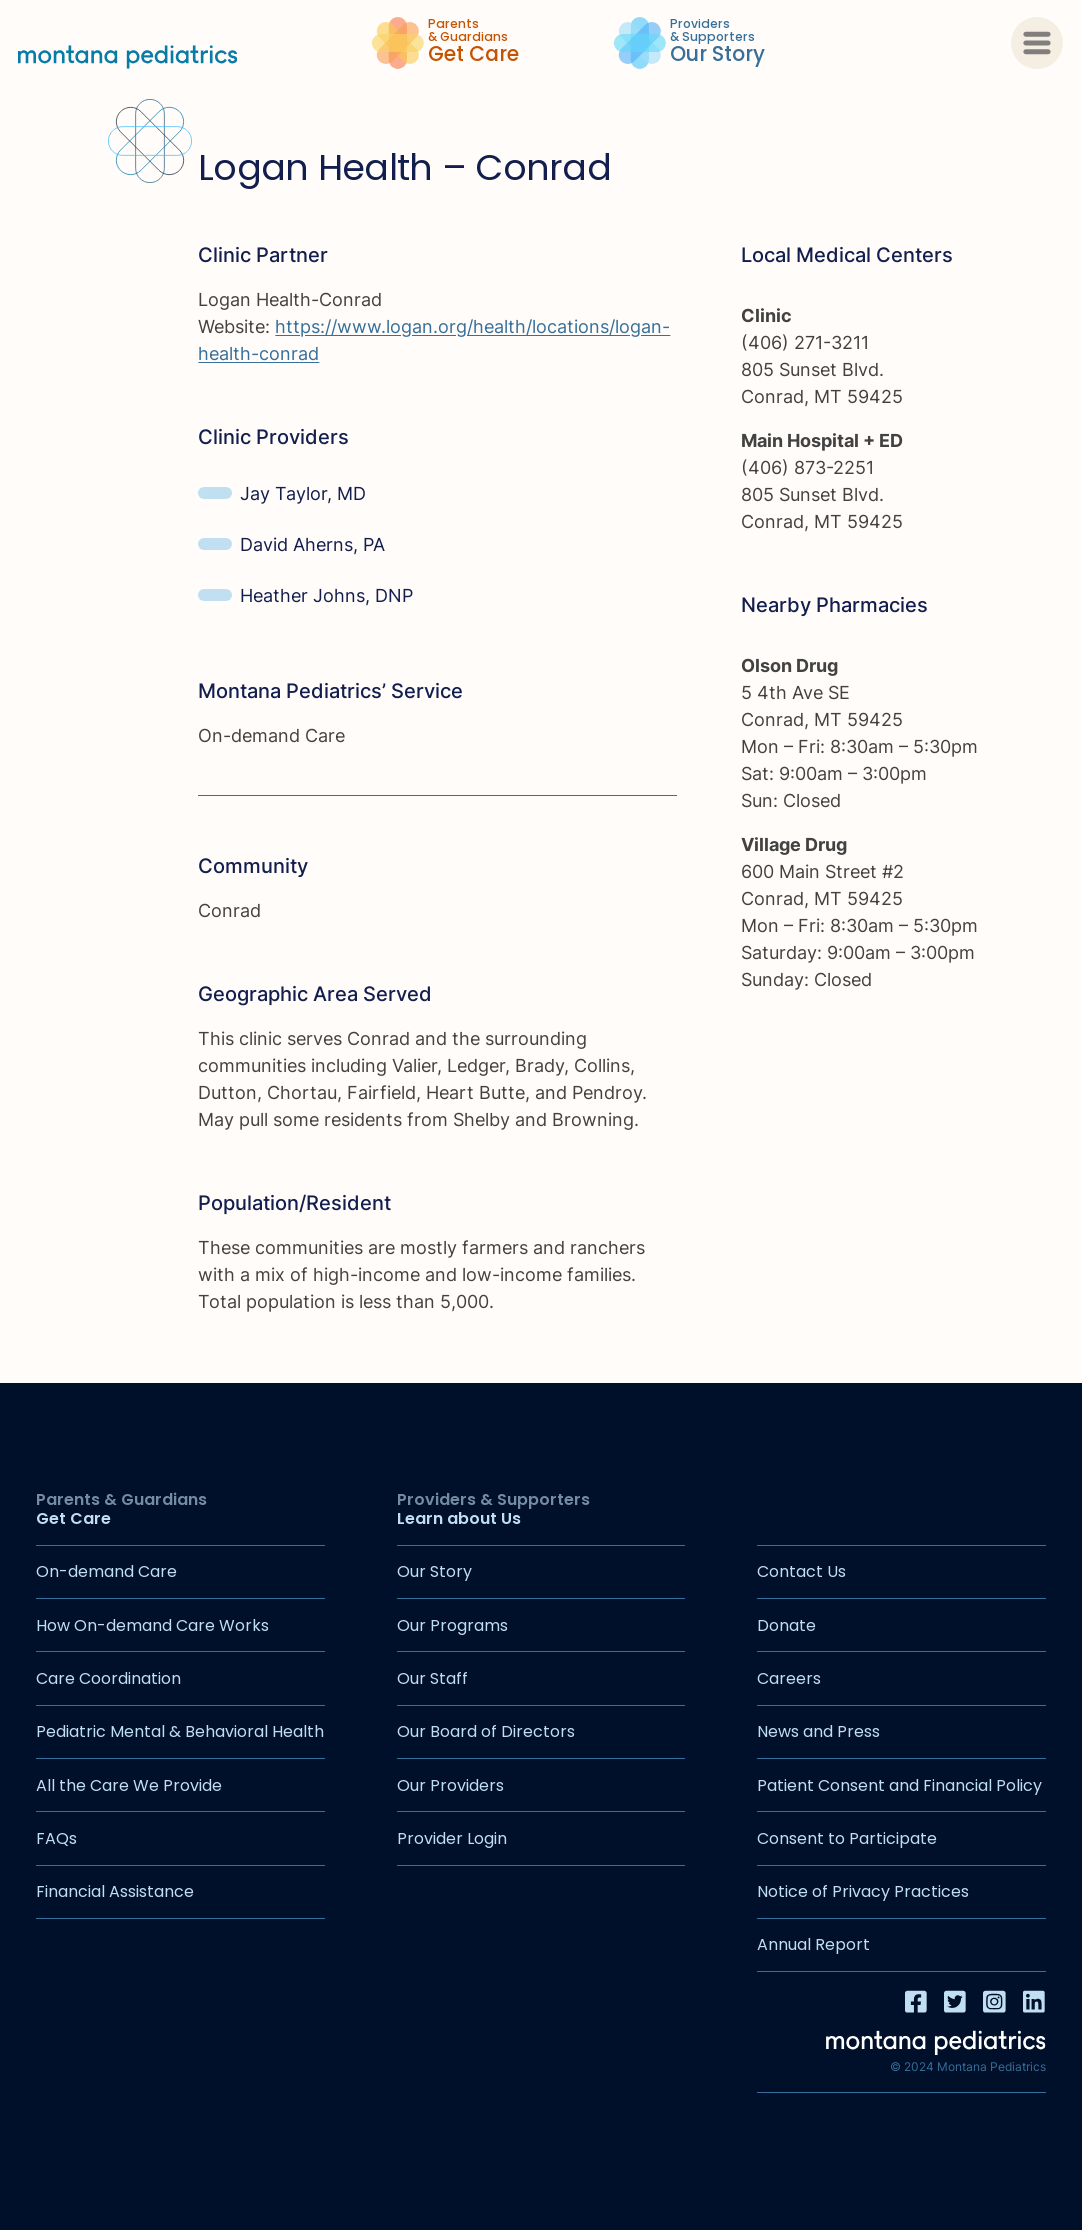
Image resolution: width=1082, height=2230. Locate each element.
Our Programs (452, 1625)
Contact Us (801, 1571)
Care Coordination (108, 1678)
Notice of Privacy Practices (863, 1891)
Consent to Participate (847, 1838)
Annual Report (813, 1944)
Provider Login (452, 1838)
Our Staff (432, 1678)
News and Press (818, 1731)
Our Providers (450, 1785)
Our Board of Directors (486, 1731)
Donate (786, 1625)
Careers (789, 1678)
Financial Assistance (115, 1891)
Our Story (434, 1571)
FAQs (56, 1838)
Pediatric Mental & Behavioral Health (180, 1731)
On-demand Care (106, 1571)
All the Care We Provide (129, 1785)
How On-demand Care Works (152, 1625)
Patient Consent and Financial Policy (899, 1785)
